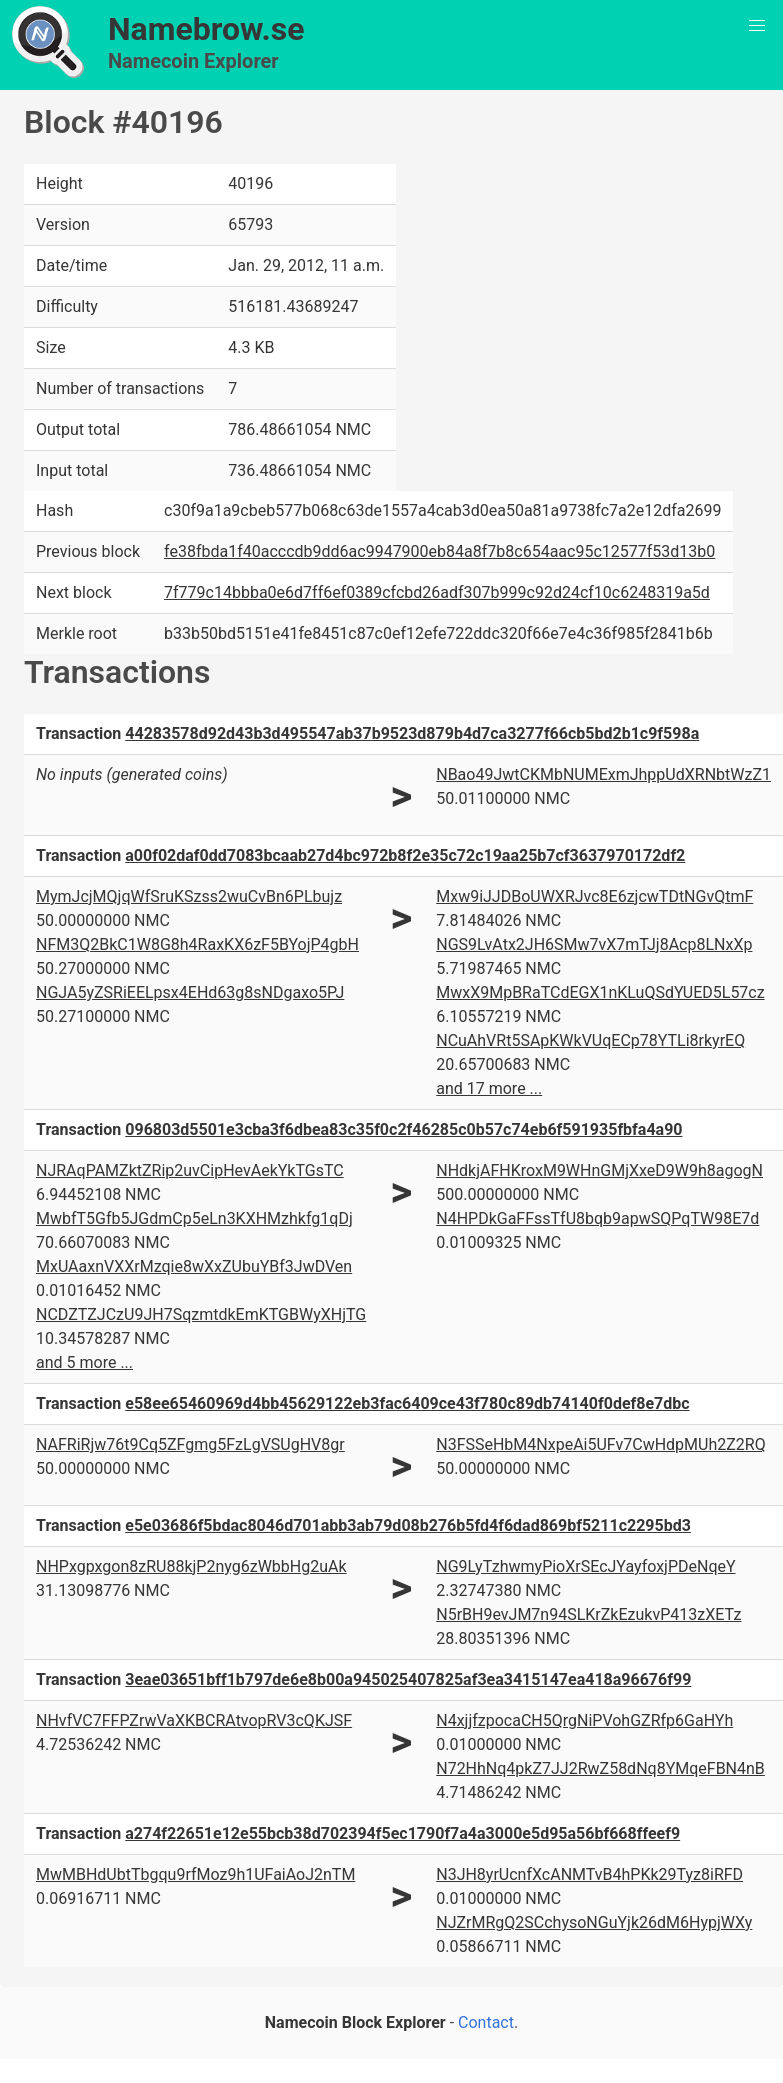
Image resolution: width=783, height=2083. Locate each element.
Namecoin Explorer (193, 61)
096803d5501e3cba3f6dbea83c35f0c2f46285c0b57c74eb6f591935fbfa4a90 (403, 1129)
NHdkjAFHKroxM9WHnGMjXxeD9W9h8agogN (599, 1170)
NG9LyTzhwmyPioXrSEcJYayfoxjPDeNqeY (585, 1566)
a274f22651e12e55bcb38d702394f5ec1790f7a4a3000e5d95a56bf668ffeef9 (402, 1833)
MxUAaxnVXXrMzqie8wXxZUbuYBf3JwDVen (194, 1266)
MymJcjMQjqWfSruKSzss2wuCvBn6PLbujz (189, 896)
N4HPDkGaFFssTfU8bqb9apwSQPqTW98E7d (597, 1218)
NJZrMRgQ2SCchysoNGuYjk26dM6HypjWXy (594, 1922)
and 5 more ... (84, 1362)
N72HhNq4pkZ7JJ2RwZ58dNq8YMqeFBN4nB (600, 1768)
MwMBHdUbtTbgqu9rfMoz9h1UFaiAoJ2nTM (195, 1874)
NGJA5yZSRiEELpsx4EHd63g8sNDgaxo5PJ (190, 992)
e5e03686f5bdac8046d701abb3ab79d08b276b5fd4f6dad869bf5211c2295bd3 (408, 1525)
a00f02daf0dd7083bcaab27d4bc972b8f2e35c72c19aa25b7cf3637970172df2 (405, 855)
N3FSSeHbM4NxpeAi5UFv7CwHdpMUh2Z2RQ (600, 1444)
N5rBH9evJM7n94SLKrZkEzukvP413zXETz (588, 1614)
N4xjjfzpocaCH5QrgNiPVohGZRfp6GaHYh (584, 1720)
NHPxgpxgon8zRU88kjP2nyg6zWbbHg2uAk (191, 1566)
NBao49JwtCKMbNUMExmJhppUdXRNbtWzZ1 (603, 774)
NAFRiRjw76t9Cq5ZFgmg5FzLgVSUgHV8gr (190, 1444)
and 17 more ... (489, 1088)
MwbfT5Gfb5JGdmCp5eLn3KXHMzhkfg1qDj (194, 1218)
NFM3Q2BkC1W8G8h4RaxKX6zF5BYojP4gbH (197, 944)
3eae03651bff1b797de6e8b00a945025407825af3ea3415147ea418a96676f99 (408, 1679)
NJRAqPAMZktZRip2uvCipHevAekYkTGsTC (190, 1170)
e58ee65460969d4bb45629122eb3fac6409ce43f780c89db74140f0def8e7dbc (407, 1403)
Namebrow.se (206, 29)
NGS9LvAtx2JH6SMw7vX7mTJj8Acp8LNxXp (594, 944)
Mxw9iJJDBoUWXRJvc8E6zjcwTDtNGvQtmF (594, 896)
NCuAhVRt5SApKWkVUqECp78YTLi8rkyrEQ (590, 1040)
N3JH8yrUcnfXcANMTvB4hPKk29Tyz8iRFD (589, 1874)
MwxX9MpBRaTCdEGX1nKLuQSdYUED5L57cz (600, 992)
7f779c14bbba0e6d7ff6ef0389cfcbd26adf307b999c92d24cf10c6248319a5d (437, 592)
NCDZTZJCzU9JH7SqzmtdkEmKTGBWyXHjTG (201, 1314)
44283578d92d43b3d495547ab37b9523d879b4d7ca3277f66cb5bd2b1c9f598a (412, 733)
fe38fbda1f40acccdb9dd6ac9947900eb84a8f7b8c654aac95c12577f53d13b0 (439, 551)
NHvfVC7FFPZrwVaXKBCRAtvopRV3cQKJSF (194, 1720)
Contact (486, 2022)
